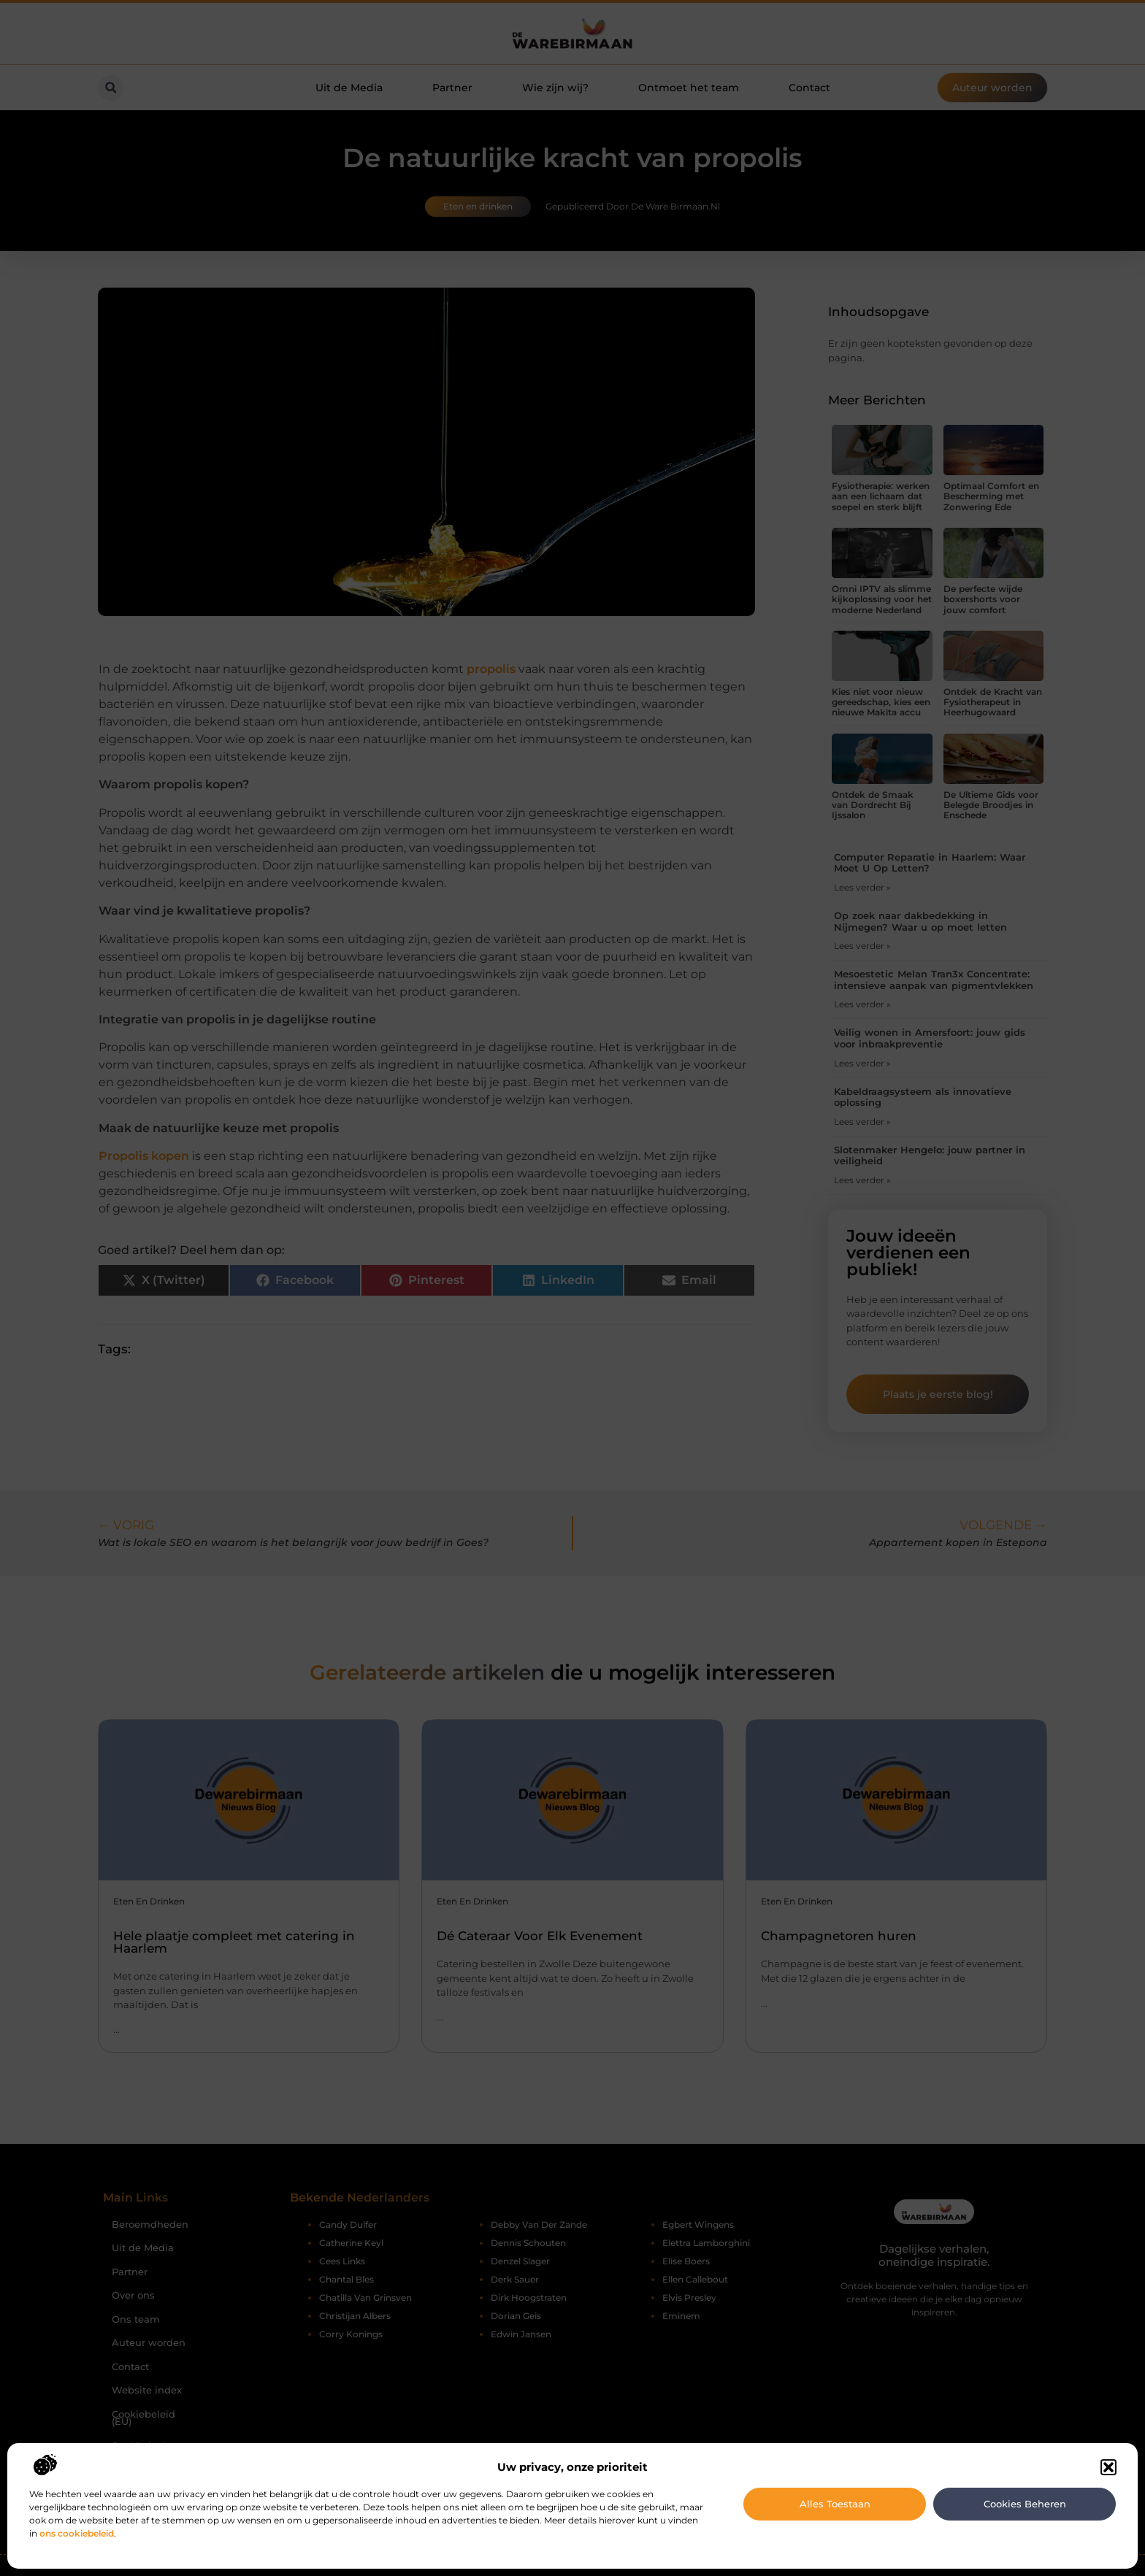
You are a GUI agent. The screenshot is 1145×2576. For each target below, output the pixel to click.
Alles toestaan (835, 2504)
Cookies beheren (1025, 2504)
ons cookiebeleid (76, 2533)
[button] (1108, 2467)
